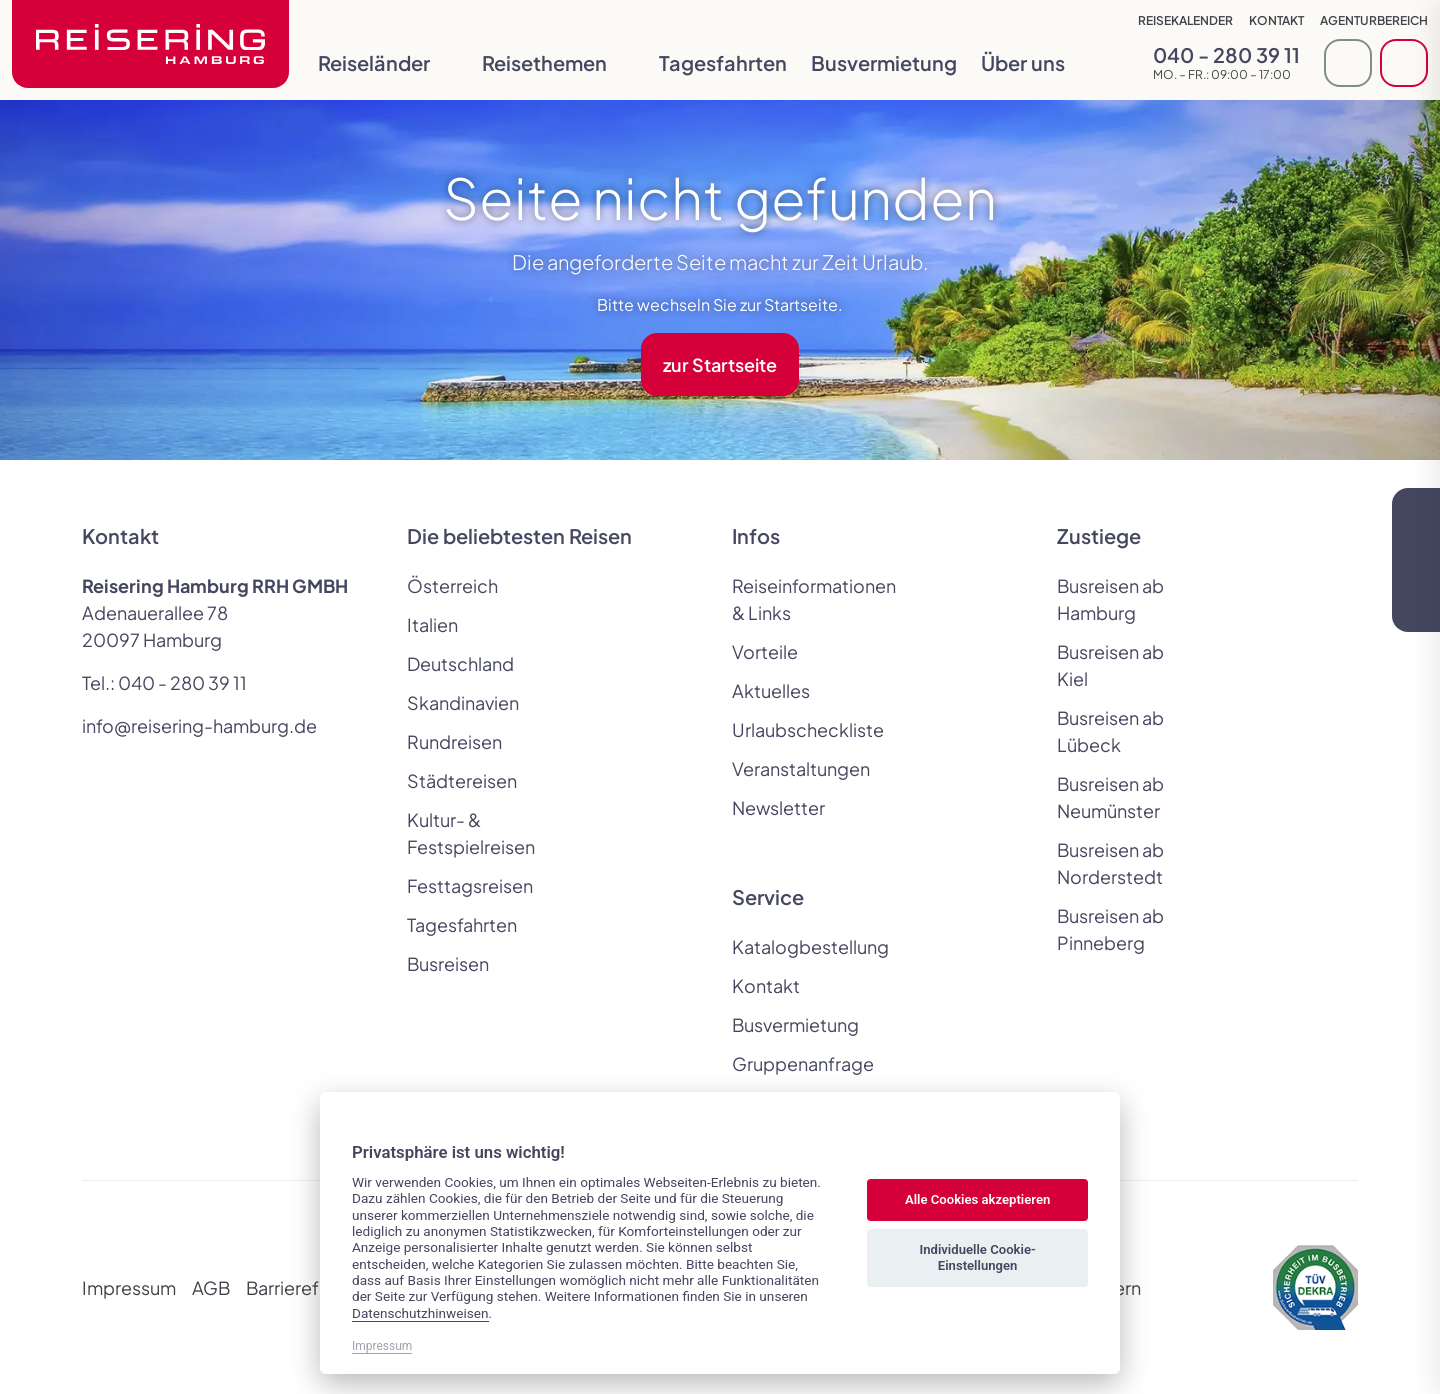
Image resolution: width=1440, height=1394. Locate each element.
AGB (211, 1287)
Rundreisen (454, 741)
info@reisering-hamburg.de (199, 725)
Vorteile (765, 651)
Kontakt (1276, 20)
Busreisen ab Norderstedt (1110, 863)
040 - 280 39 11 (182, 682)
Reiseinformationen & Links (801, 599)
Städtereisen (462, 780)
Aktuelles (771, 690)
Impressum (129, 1287)
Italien (432, 624)
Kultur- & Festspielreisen (471, 833)
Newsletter (778, 807)
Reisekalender (1185, 20)
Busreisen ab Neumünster (1110, 797)
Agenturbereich (1374, 20)
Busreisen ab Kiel (1110, 665)
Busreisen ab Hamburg (1110, 599)
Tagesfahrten (723, 62)
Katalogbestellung (801, 946)
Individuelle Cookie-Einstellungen (977, 1257)
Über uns (1037, 62)
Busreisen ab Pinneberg (1110, 929)
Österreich (452, 585)
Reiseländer (388, 62)
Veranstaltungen (801, 768)
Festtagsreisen (470, 885)
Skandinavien (463, 702)
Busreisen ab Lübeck (1110, 731)
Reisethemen (558, 62)
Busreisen (448, 963)
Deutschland (460, 663)
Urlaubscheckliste (801, 729)
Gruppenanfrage (801, 1063)
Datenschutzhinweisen (420, 1313)
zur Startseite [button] (720, 364)
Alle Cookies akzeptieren (977, 1199)
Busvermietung (884, 62)
